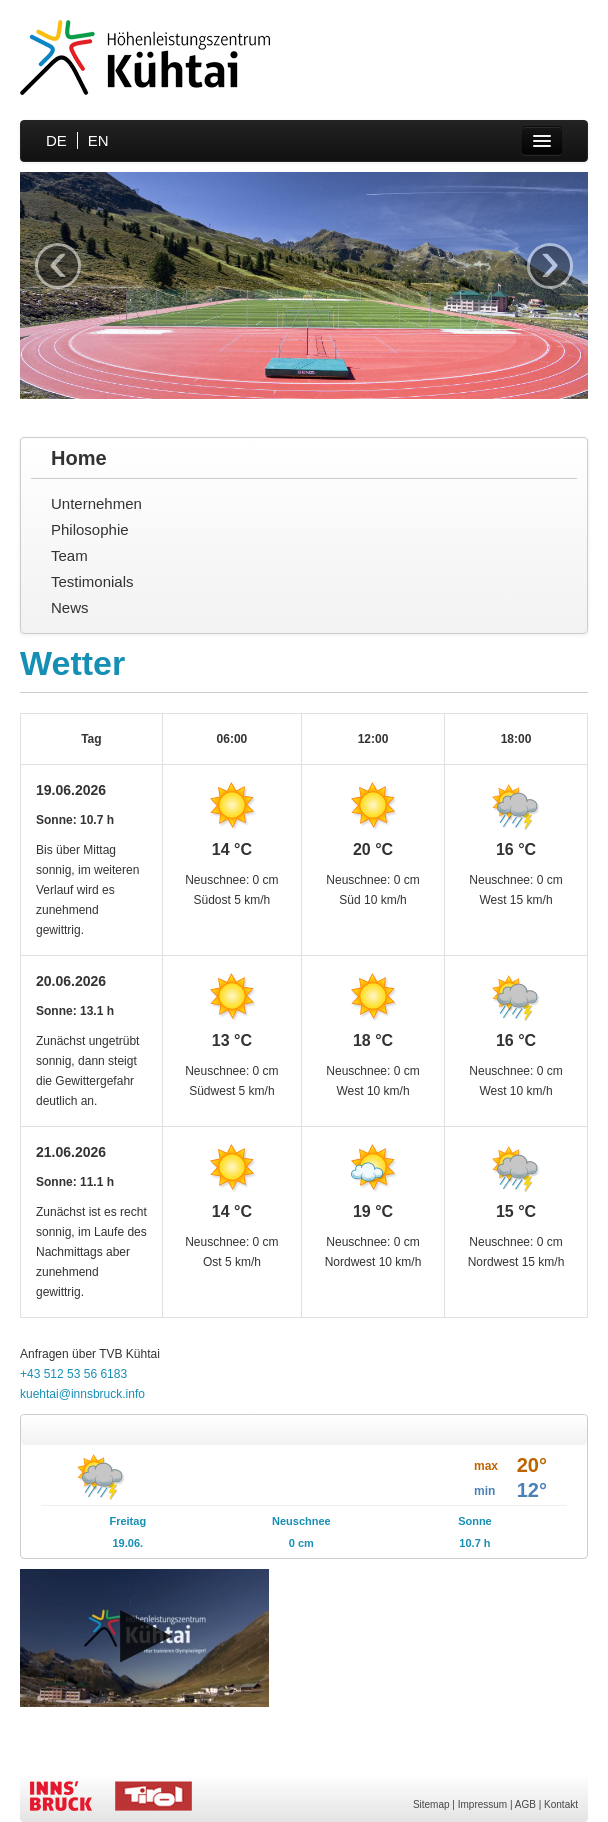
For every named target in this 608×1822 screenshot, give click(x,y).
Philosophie (90, 529)
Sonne (475, 1521)
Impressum (482, 1804)
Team (69, 555)
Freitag (127, 1521)
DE (56, 140)
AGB (525, 1804)
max (486, 1466)
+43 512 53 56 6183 (73, 1374)
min (484, 1491)
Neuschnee (301, 1521)
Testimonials (92, 581)
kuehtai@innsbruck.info (82, 1394)
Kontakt (561, 1804)
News (70, 607)
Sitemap (431, 1804)
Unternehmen (96, 503)
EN (98, 140)
